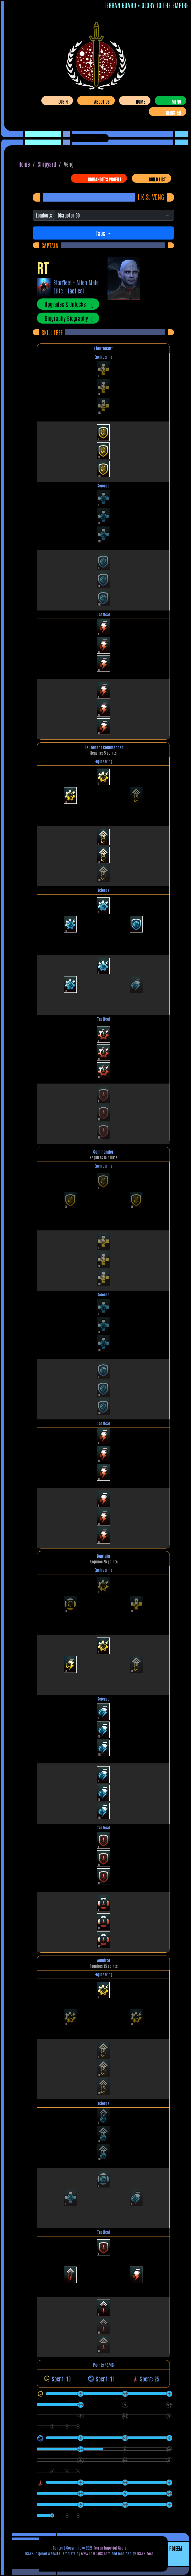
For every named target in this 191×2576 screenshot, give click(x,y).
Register (173, 112)
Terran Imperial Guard (110, 2547)
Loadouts (44, 215)
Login (63, 101)
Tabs (101, 233)
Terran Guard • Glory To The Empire (146, 5)
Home (140, 101)
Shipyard (47, 164)
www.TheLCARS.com (95, 2553)
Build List (157, 179)
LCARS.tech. (146, 2553)
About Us (102, 101)
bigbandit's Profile (105, 179)
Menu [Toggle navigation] (176, 101)
